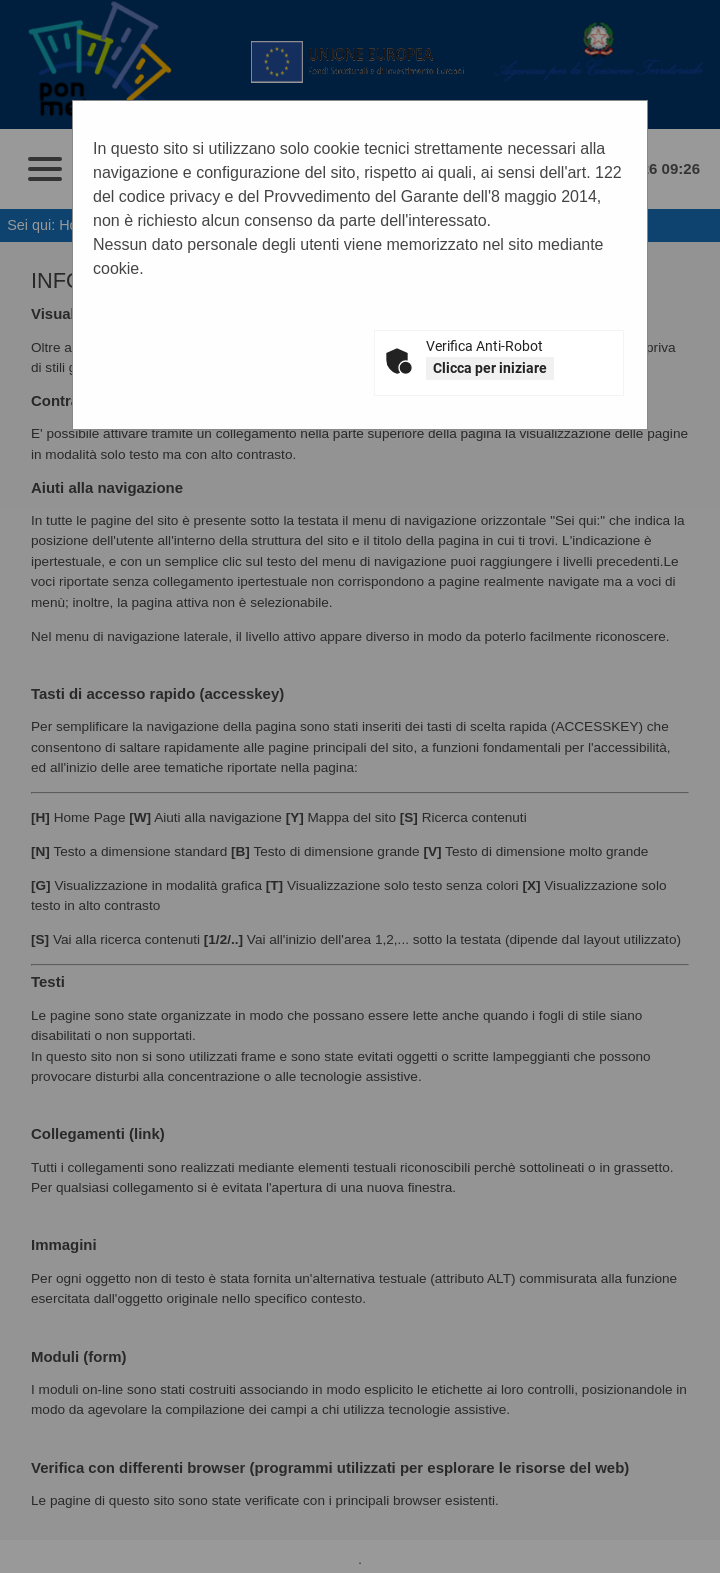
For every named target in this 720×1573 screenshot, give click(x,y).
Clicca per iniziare (490, 368)
